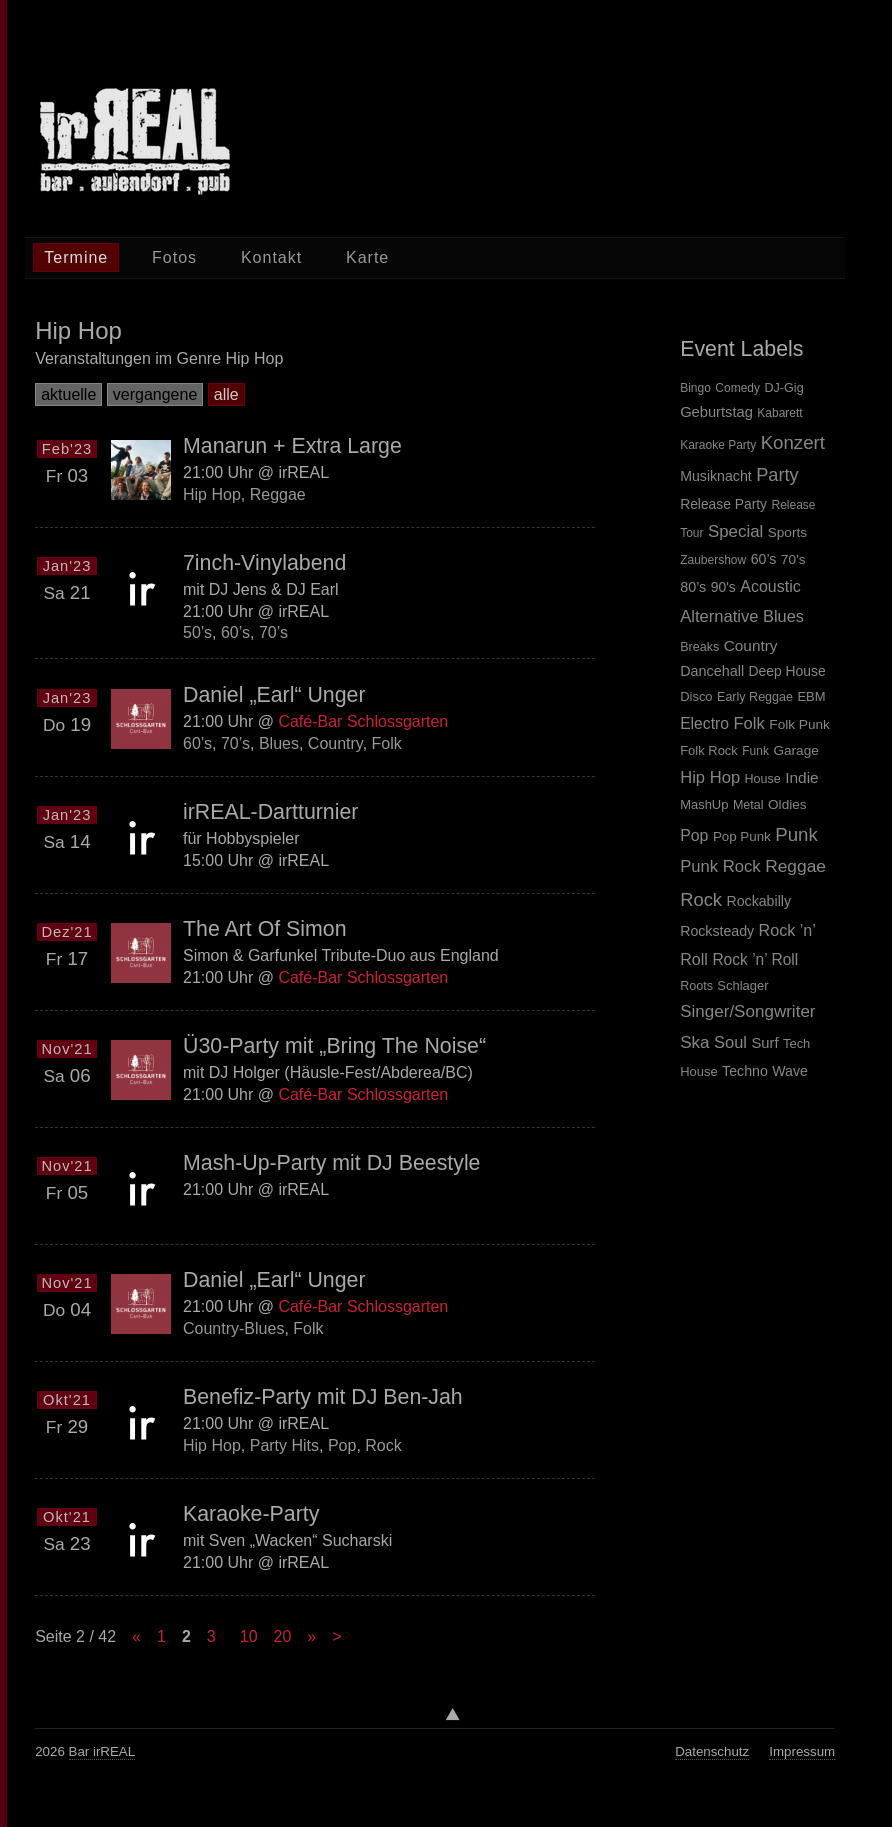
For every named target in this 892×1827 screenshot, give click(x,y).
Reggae (278, 494)
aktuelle (68, 394)
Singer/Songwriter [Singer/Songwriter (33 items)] (747, 1011)
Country (335, 742)
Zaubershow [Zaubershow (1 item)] (713, 560)
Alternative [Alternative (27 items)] (719, 616)
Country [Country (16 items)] (751, 645)
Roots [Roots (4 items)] (696, 986)
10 (249, 1636)
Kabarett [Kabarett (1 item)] (779, 413)
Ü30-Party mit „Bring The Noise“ (334, 1046)
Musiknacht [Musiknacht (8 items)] (716, 476)
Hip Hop (212, 494)
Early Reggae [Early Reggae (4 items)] (755, 697)
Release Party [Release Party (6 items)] (723, 504)
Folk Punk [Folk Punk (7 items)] (799, 724)
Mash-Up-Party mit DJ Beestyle (331, 1163)
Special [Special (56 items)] (735, 531)
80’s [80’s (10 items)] (693, 587)
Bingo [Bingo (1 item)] (695, 388)
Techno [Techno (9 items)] (745, 1071)
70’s (273, 632)
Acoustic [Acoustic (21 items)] (770, 586)
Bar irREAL (102, 1751)
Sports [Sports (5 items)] (787, 532)
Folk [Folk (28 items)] (748, 723)
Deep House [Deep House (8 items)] (787, 671)
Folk (387, 742)
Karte (367, 257)
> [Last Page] (336, 1636)
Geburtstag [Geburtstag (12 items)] (716, 412)
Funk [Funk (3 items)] (755, 751)
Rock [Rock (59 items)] (701, 899)
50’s (197, 632)
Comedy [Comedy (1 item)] (737, 388)
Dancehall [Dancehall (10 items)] (712, 671)
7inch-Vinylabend (264, 563)
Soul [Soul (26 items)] (730, 1042)
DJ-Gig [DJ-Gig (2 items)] (783, 388)
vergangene (155, 394)
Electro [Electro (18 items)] (704, 723)
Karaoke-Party (251, 1514)
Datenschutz (712, 1751)
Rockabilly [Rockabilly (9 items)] (758, 901)
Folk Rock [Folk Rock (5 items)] (709, 750)
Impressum (802, 1751)
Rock (383, 1444)
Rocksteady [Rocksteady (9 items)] (717, 931)
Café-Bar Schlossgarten (364, 721)
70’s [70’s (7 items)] (793, 559)
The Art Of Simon (265, 929)
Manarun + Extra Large (292, 446)
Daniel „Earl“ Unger (274, 695)
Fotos (174, 257)
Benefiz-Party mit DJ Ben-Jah (323, 1397)
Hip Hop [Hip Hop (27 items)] (710, 777)
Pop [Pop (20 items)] (694, 835)
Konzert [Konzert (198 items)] (793, 442)
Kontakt (271, 257)
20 (283, 1636)
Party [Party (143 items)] (777, 475)
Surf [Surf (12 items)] (764, 1043)
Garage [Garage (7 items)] (795, 750)
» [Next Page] (311, 1636)
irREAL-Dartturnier (270, 812)
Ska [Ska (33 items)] (694, 1042)
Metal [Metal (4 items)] (748, 805)
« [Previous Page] (136, 1636)
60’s (235, 632)
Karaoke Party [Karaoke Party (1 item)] (718, 445)
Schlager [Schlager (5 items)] (742, 985)
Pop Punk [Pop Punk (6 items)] (742, 836)
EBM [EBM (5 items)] (811, 696)
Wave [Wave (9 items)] (790, 1071)
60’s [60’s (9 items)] (764, 559)
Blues (279, 742)
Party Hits (284, 1444)
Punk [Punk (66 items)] (796, 834)
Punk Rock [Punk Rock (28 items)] (720, 866)
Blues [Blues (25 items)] (783, 616)
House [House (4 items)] (763, 779)
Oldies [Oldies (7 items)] (787, 804)
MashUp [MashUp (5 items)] (704, 804)
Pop (342, 1444)
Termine (76, 257)
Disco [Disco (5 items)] (696, 696)
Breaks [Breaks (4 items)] (699, 647)
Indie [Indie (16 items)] (801, 777)
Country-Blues (233, 1327)
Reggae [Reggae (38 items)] (795, 866)
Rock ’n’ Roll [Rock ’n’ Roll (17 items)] (755, 959)
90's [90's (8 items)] (723, 587)
